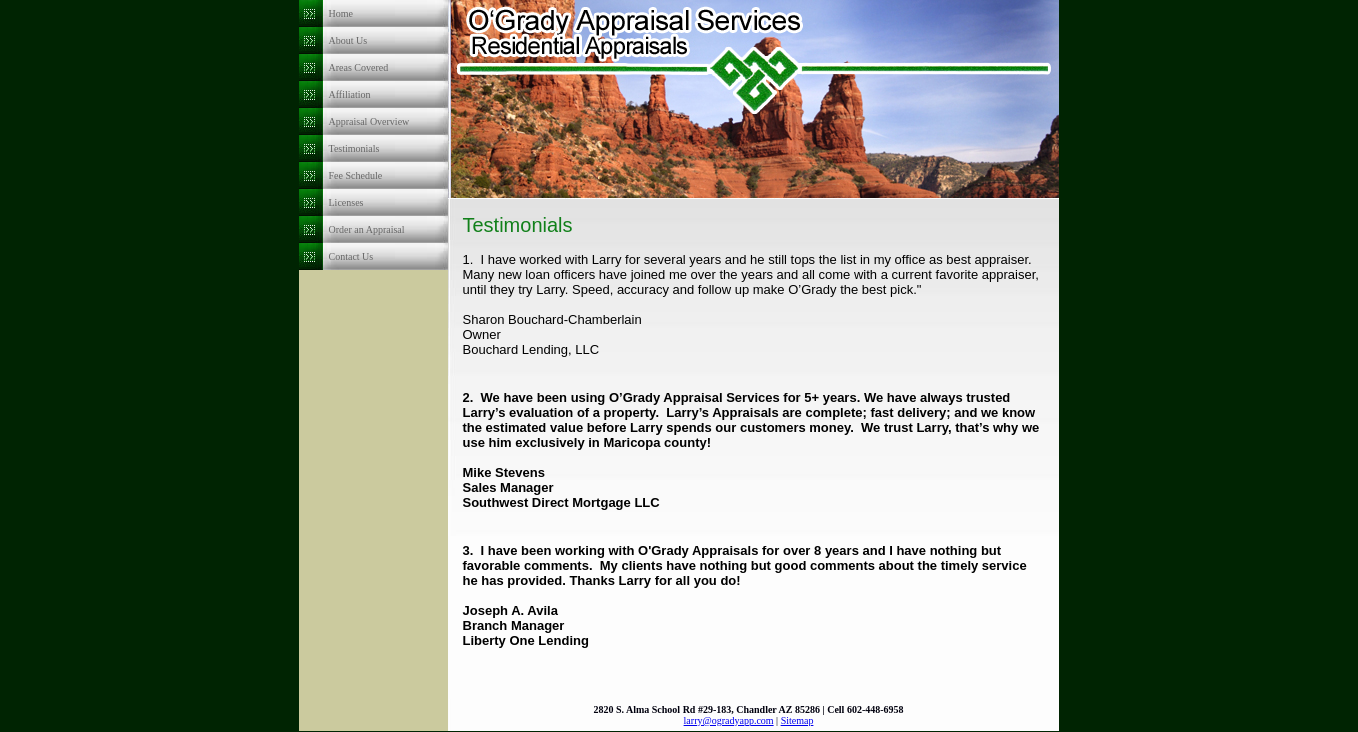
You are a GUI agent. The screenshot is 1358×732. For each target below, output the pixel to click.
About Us (348, 40)
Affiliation (350, 94)
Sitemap (797, 720)
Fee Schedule (356, 175)
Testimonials (354, 148)
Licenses (346, 202)
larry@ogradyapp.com (729, 720)
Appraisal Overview (369, 121)
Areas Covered (359, 67)
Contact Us (351, 256)
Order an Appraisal (367, 229)
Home (341, 13)
